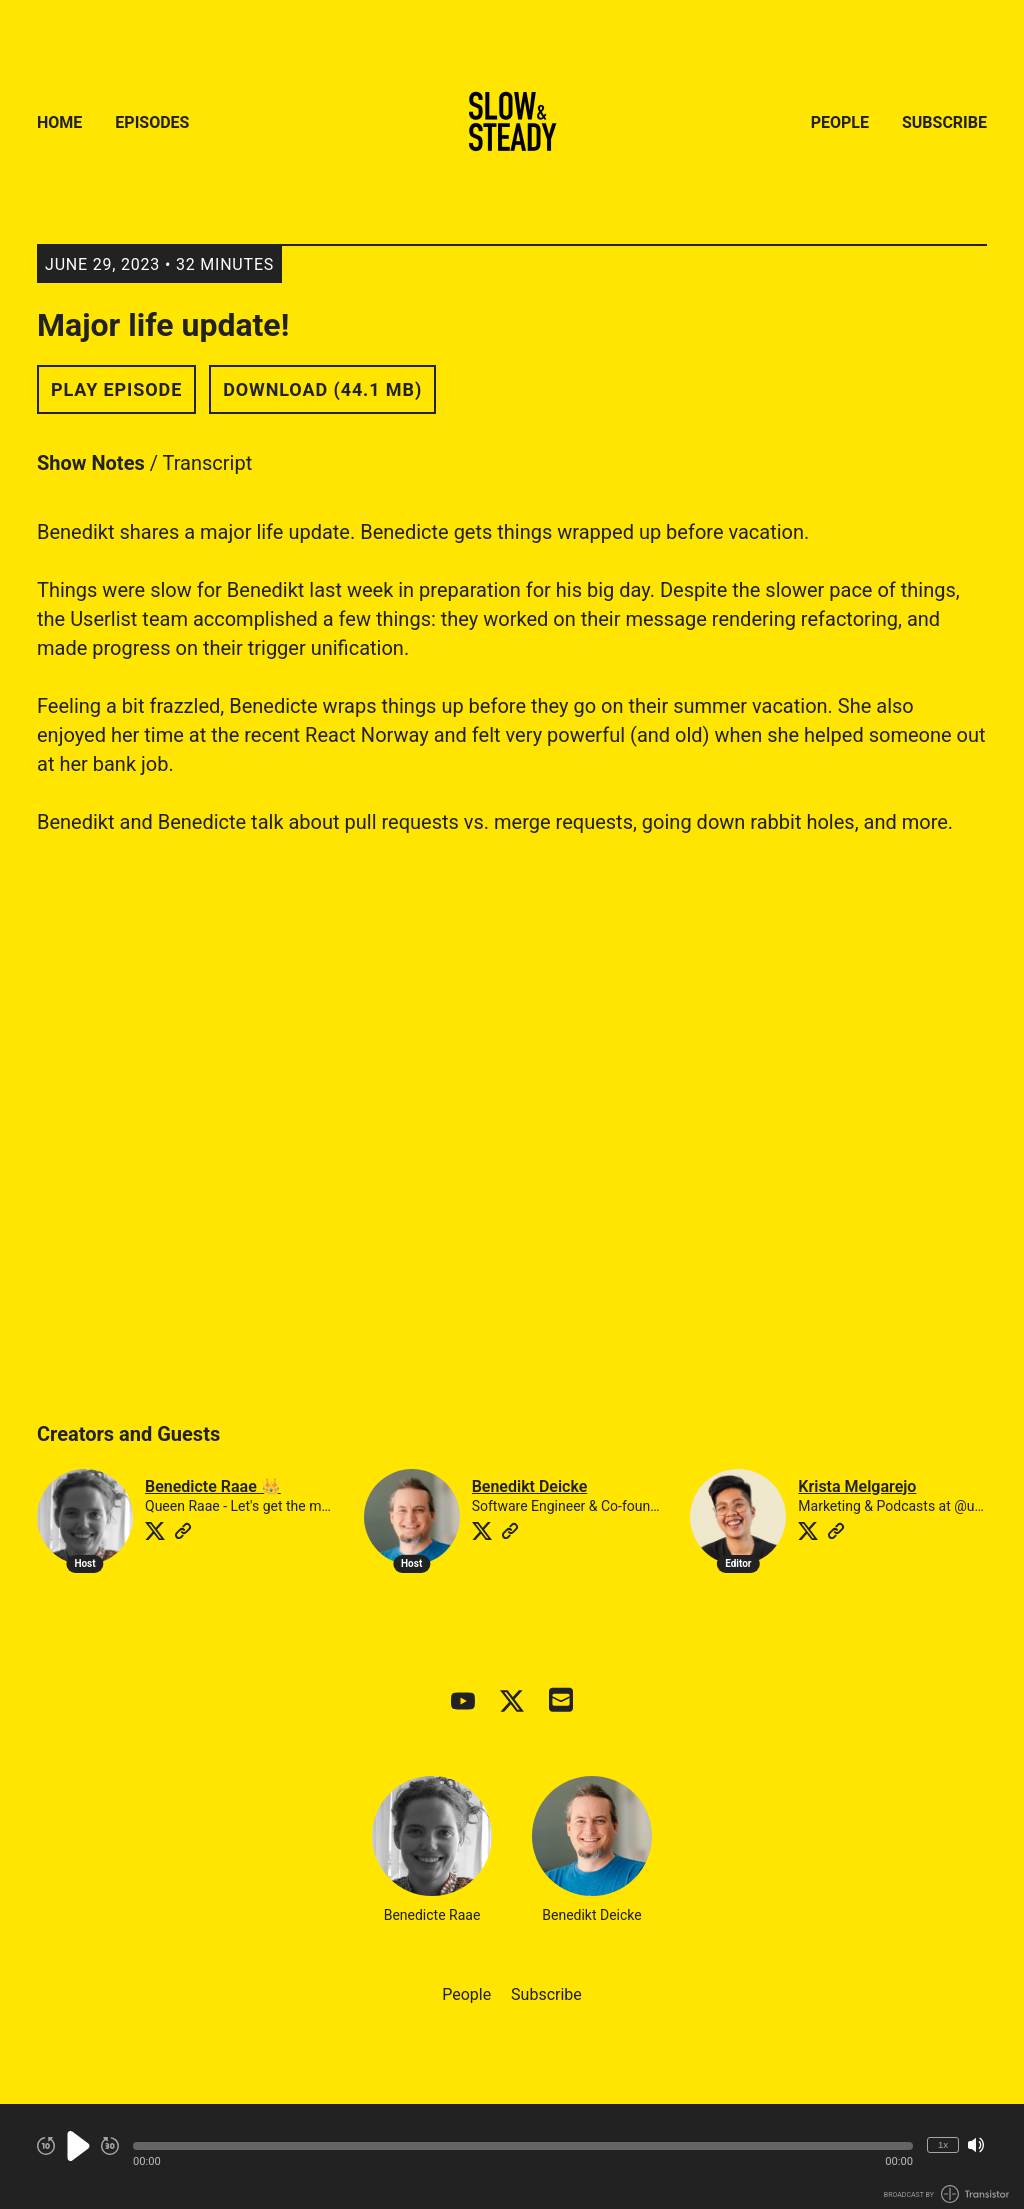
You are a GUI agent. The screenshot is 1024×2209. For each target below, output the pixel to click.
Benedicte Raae (432, 1849)
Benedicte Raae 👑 (213, 1486)
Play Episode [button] (116, 389)
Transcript (208, 463)
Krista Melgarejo (857, 1486)
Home (59, 122)
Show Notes (91, 463)
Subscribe (944, 122)
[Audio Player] (512, 2156)
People (840, 122)
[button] (523, 2146)
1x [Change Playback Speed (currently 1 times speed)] (943, 2144)
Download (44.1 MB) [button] (322, 389)
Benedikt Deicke (530, 1486)
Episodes (152, 122)
